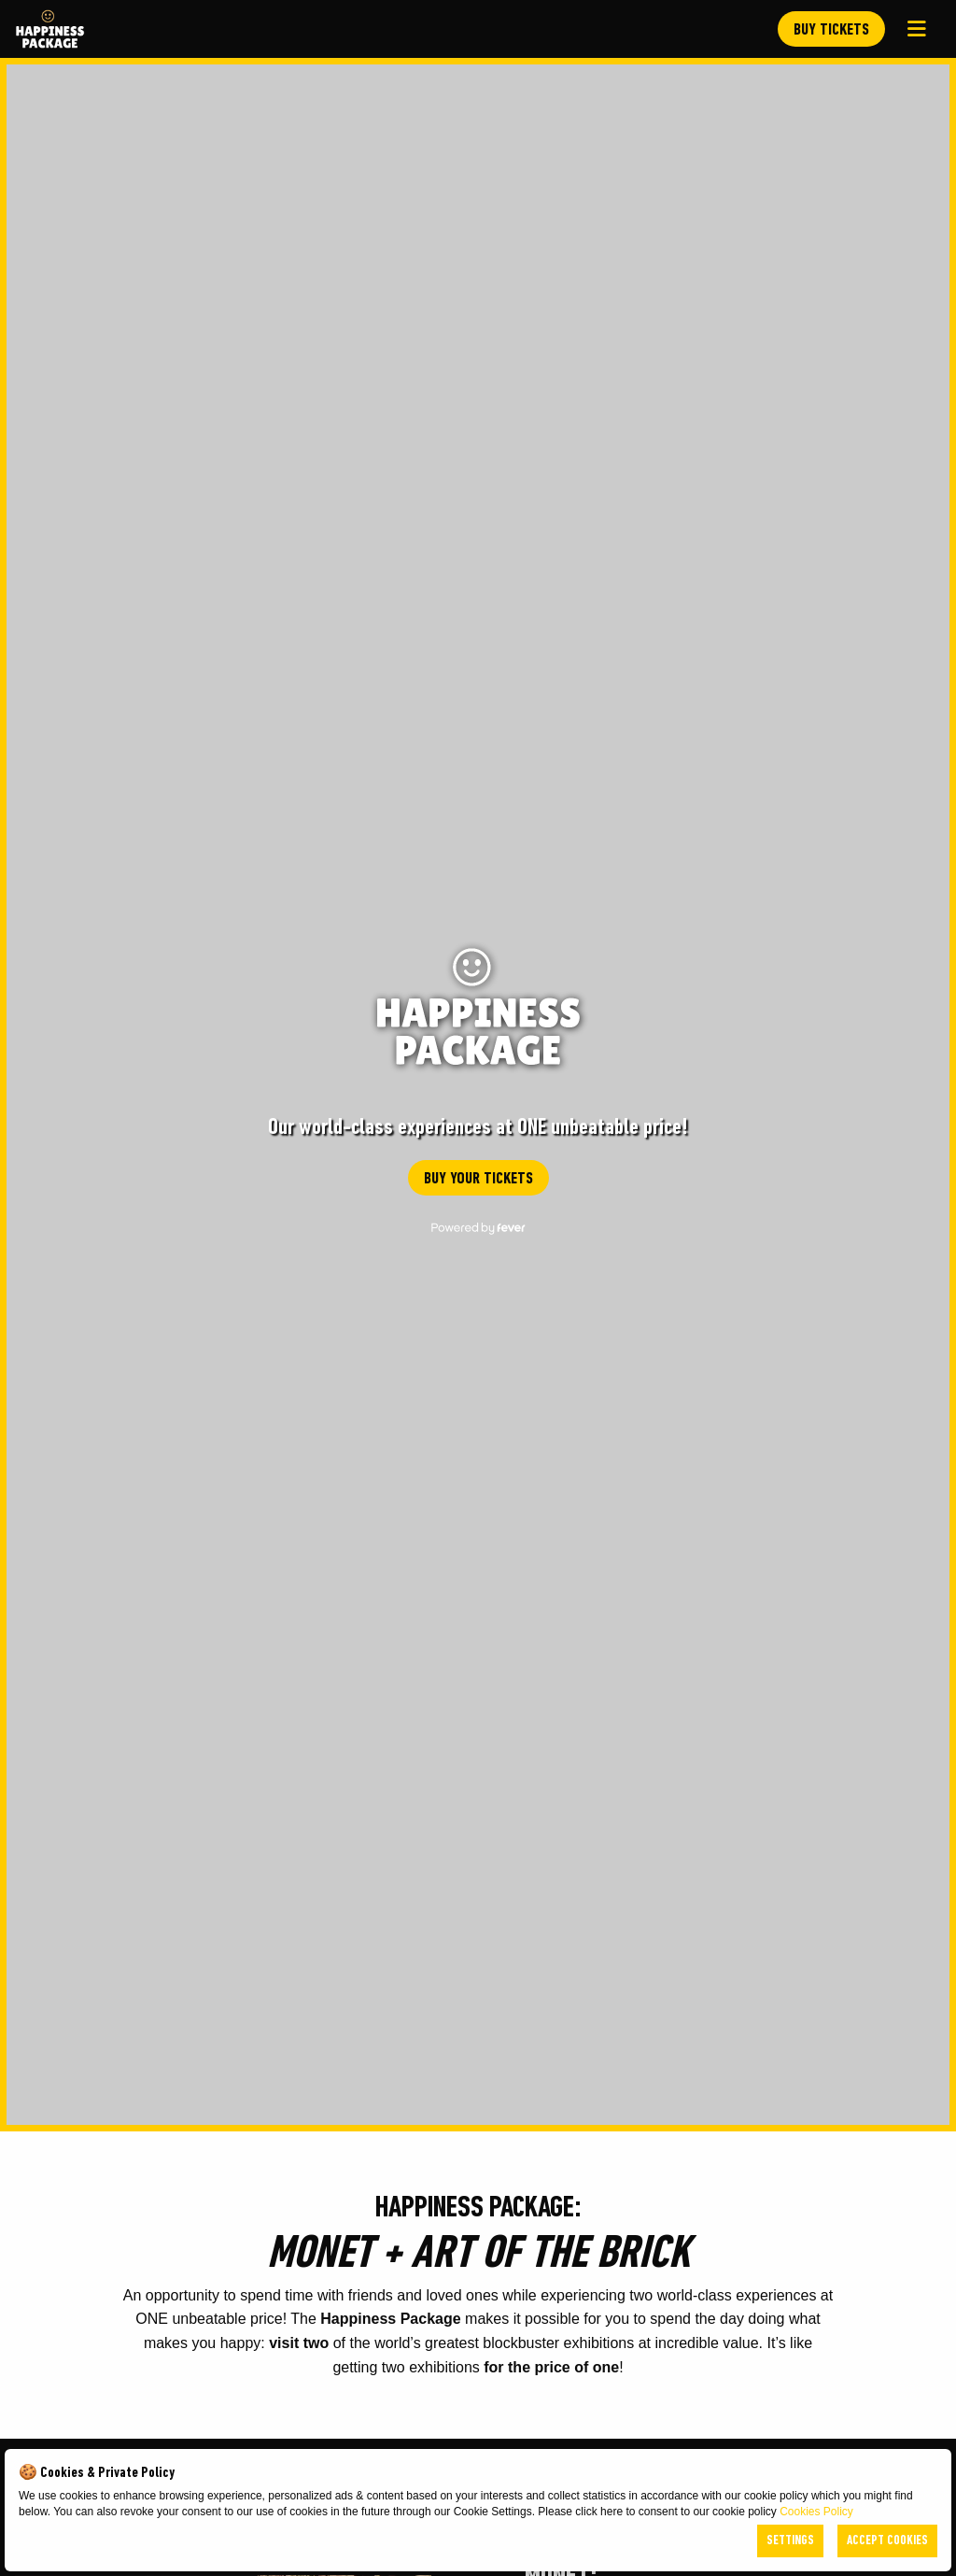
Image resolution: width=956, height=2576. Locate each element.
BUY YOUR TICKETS (478, 1179)
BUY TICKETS (831, 30)
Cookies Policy (816, 2511)
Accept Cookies (887, 2541)
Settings (790, 2541)
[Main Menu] (917, 29)
